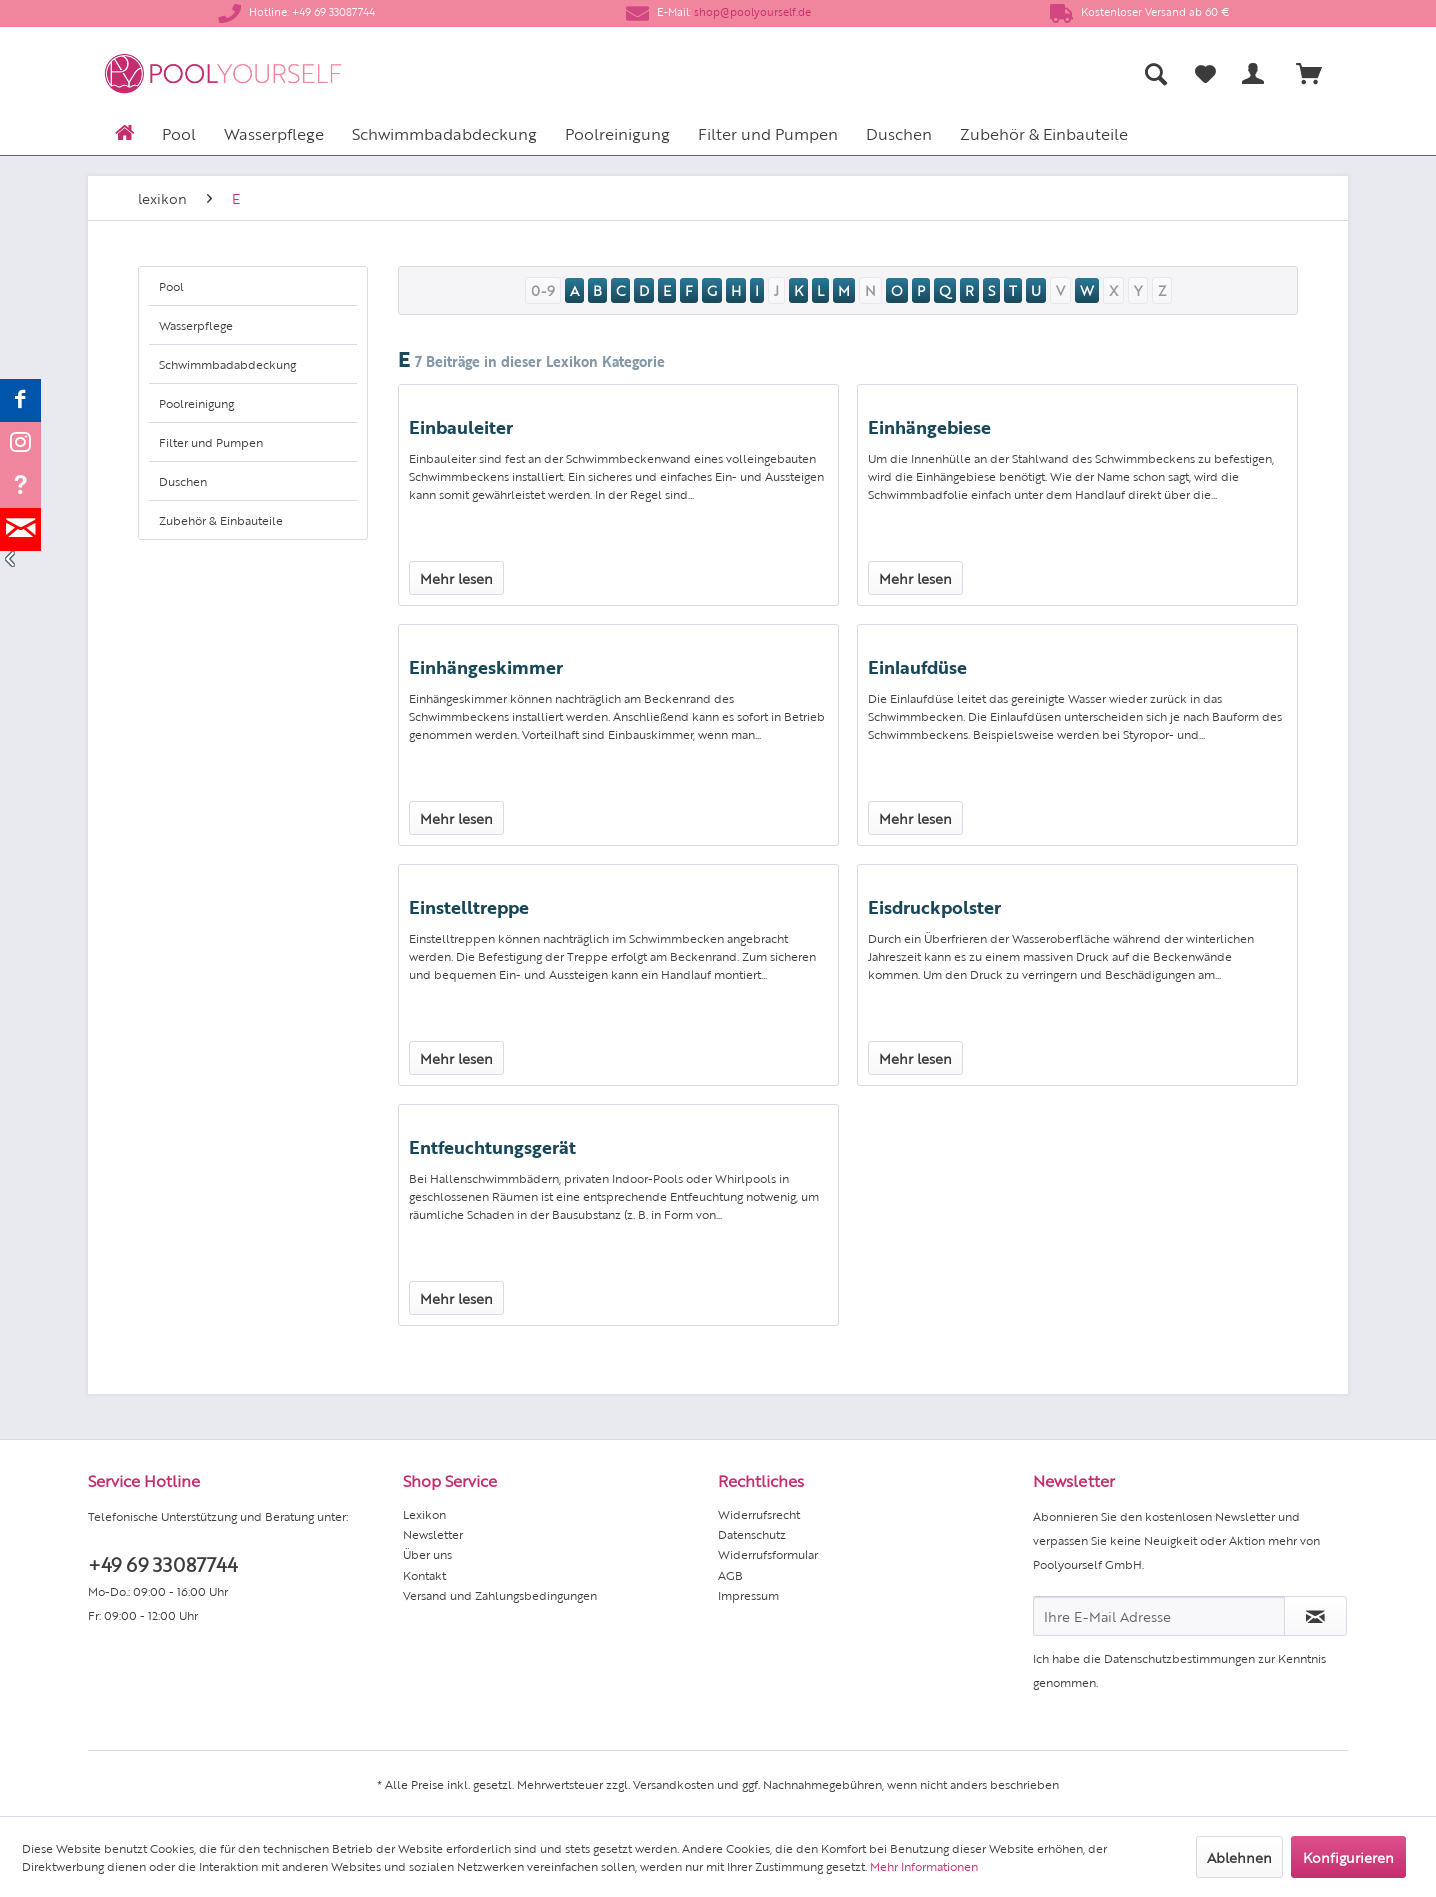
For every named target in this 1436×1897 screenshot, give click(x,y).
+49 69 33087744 (162, 1563)
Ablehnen (1239, 1857)
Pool (171, 286)
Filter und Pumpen (211, 442)
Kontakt (424, 1575)
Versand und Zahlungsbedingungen (500, 1595)
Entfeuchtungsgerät (492, 1146)
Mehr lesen (456, 578)
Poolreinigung (196, 403)
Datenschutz (752, 1534)
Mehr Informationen (924, 1866)
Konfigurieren (1348, 1857)
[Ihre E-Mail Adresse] (1159, 1616)
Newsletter (433, 1534)
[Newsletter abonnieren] (1315, 1616)
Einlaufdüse (917, 666)
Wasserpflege (196, 325)
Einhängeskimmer (486, 666)
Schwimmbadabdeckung (227, 364)
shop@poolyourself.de (752, 11)
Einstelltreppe (469, 906)
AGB (730, 1575)
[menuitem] (958, 73)
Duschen (183, 481)
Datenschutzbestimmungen (1179, 1658)
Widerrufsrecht (759, 1514)
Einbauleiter (461, 426)
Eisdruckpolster (934, 906)
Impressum (748, 1595)
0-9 (543, 290)
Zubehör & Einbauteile (221, 520)
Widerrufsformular (768, 1554)
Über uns (427, 1554)
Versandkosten (673, 1784)
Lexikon (424, 1514)
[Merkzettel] (1205, 74)
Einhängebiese (929, 426)
